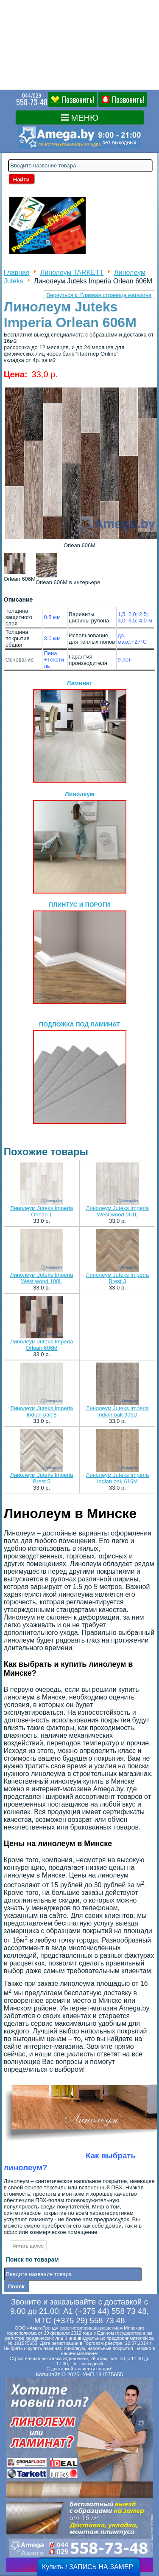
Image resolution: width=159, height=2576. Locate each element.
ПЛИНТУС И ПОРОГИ (79, 952)
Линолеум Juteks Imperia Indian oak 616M (117, 1478)
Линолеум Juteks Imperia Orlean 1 (41, 1211)
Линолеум (79, 842)
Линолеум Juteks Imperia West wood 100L (41, 1278)
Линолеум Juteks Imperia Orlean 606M (41, 1344)
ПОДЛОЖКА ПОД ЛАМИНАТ (79, 1072)
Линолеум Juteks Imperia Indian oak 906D (117, 1411)
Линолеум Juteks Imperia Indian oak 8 (41, 1411)
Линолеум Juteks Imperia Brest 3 (117, 1278)
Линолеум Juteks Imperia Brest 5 (41, 1478)
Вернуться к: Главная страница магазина (99, 295)
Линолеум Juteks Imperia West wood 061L (117, 1211)
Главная (17, 272)
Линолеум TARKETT (72, 272)
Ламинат (79, 731)
